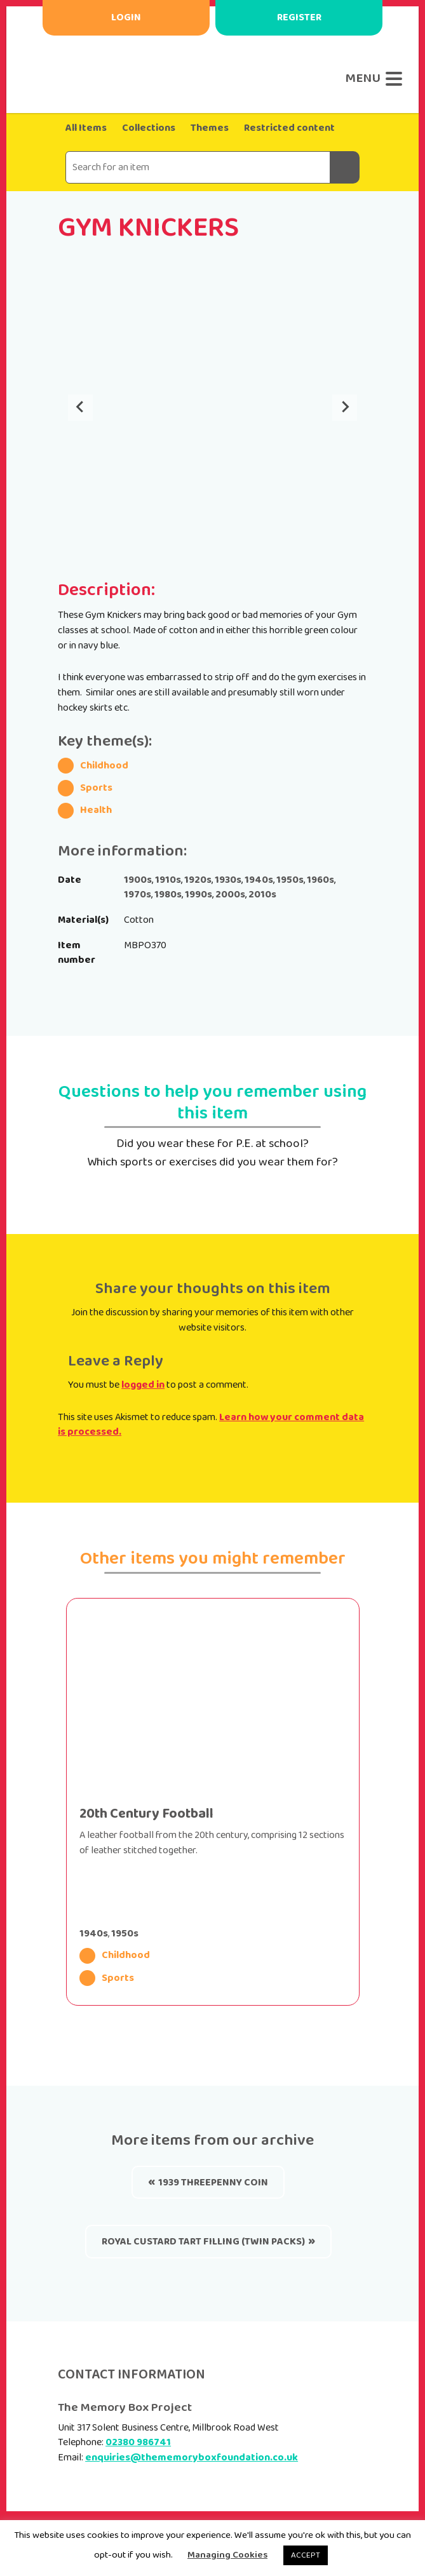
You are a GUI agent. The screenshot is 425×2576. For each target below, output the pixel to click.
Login (126, 17)
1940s (93, 1933)
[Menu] (371, 78)
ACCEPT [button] (305, 2555)
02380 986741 (138, 2442)
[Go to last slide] (80, 407)
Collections (148, 128)
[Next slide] (344, 407)
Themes (210, 128)
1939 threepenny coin (213, 2182)
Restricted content (289, 128)
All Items (86, 128)
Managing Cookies (227, 2555)
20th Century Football (146, 1814)
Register (299, 17)
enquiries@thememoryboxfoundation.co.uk (191, 2457)
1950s (124, 1933)
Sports (106, 1978)
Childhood (114, 1956)
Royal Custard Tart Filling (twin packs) (203, 2241)
